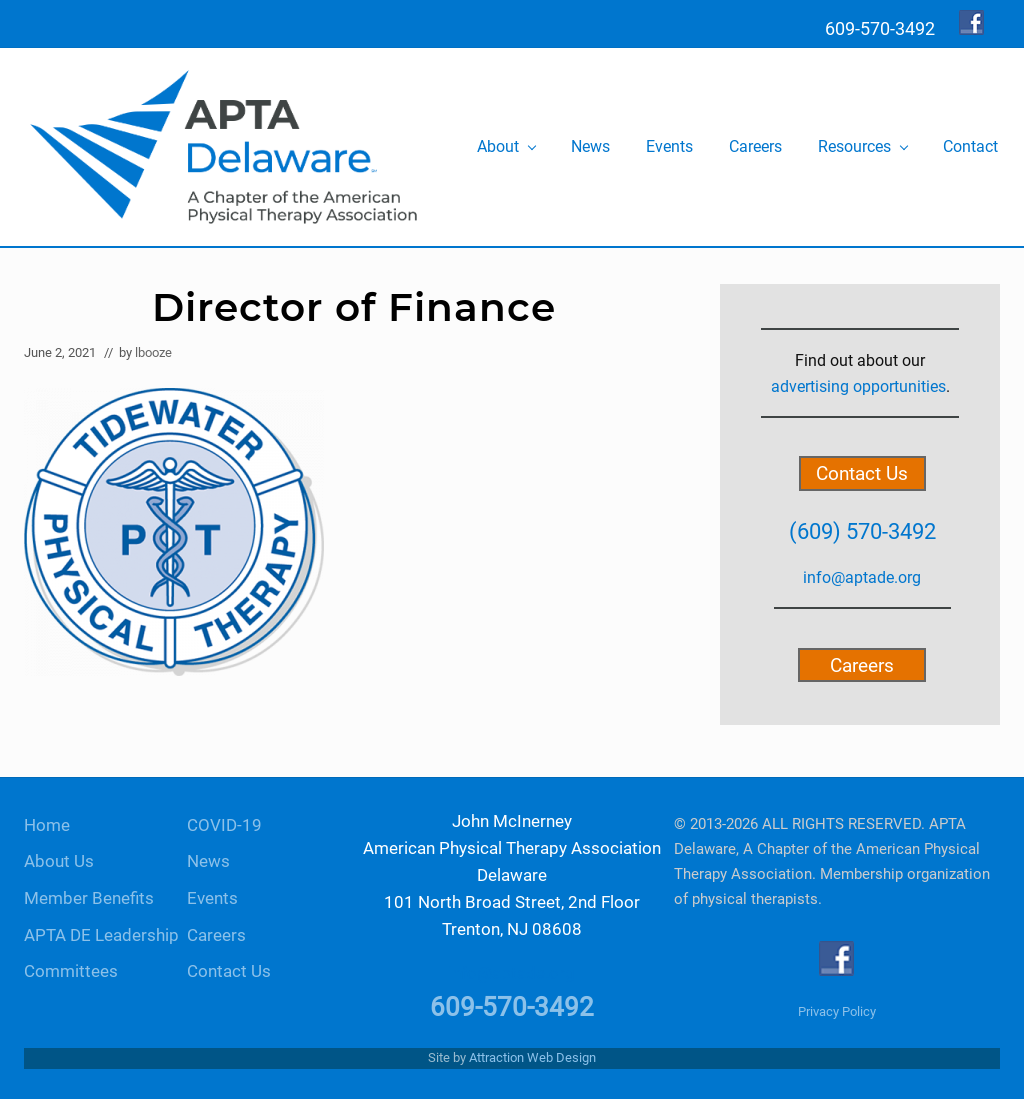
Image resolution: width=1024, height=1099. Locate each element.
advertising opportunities (858, 386)
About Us (59, 861)
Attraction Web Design (532, 1057)
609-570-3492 (512, 1007)
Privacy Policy (837, 1011)
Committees (71, 971)
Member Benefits (89, 898)
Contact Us (862, 473)
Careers (862, 664)
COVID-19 (224, 825)
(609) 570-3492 (862, 531)
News (208, 861)
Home (47, 825)
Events (212, 898)
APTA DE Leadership (101, 935)
